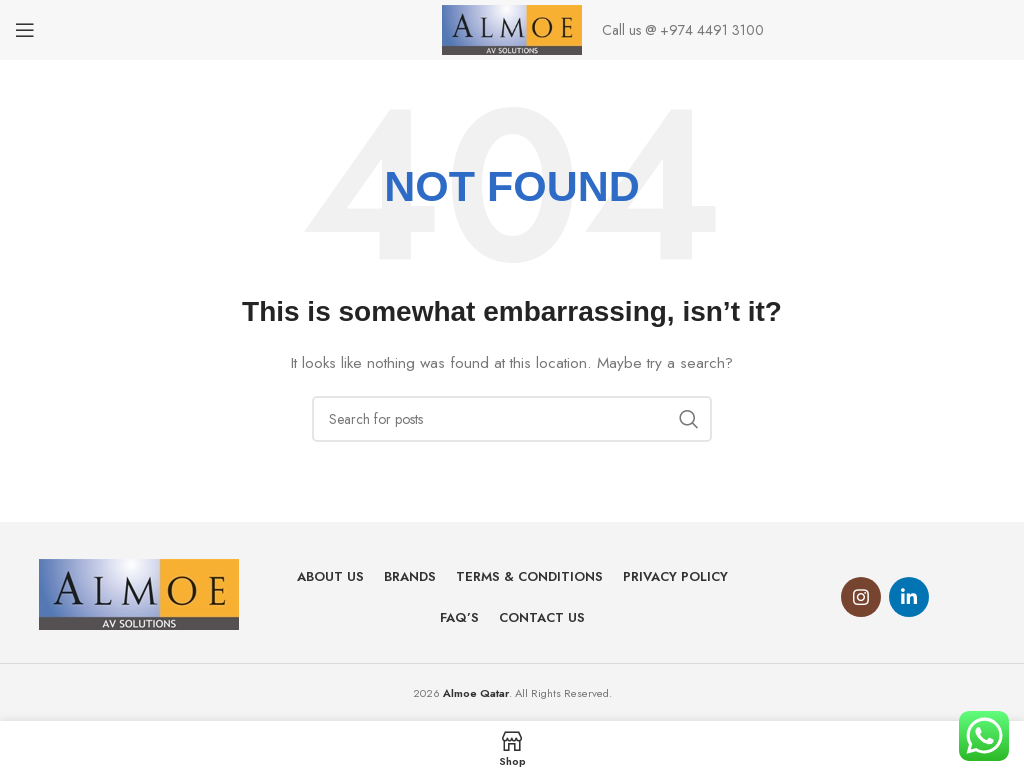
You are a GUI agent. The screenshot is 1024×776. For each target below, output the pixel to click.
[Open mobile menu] (25, 30)
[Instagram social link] (861, 597)
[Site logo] (512, 28)
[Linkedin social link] (909, 597)
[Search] (512, 419)
